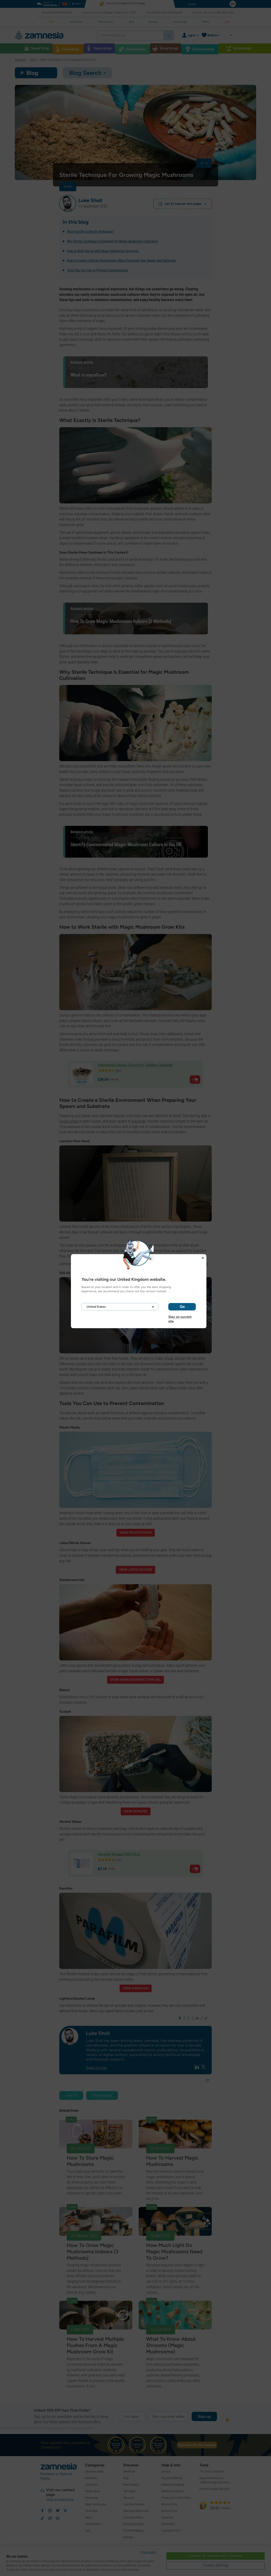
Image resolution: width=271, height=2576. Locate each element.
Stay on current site (180, 1317)
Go (182, 1306)
